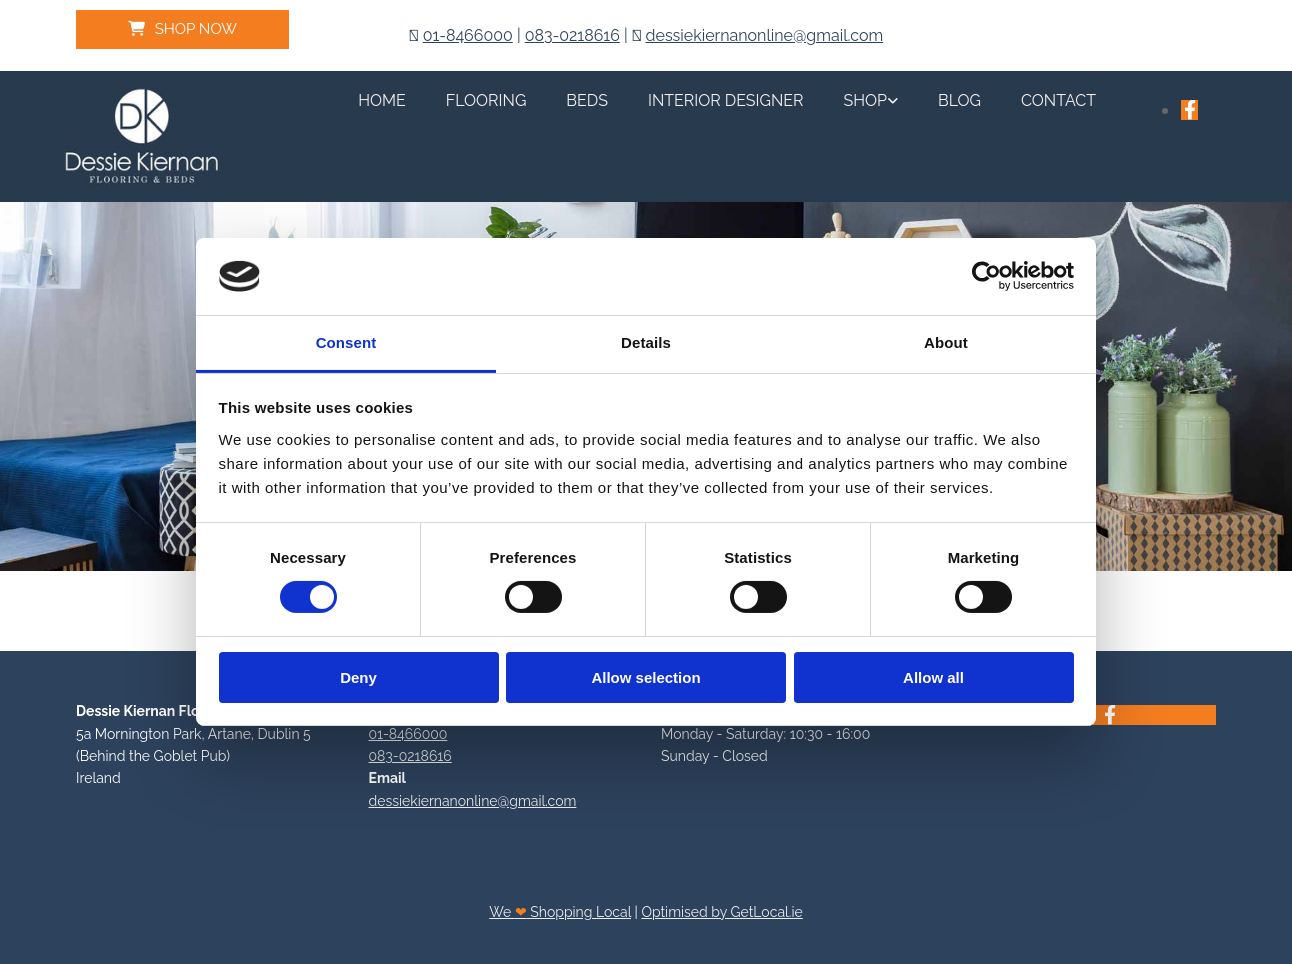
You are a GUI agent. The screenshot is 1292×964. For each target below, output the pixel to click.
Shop (866, 100)
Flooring (486, 100)
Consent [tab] (346, 342)
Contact (1058, 100)
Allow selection (645, 677)
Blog (959, 100)
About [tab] (946, 342)
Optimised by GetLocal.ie (721, 912)
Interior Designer (726, 100)
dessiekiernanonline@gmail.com (765, 35)
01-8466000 (468, 35)
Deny (358, 677)
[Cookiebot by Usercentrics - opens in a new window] (986, 276)
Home (382, 100)
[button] (182, 29)
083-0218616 (572, 35)
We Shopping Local (560, 912)
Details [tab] (646, 342)
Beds (587, 100)
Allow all (933, 677)
